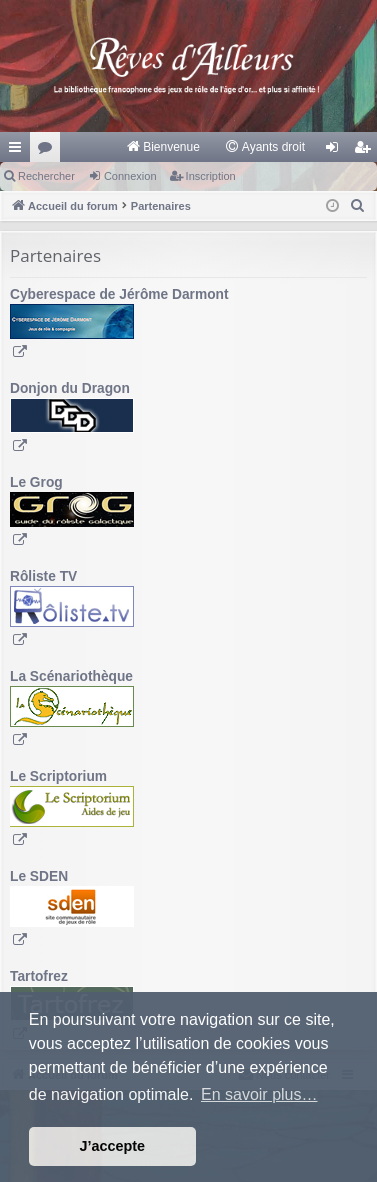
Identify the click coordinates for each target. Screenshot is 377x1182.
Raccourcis (19, 151)
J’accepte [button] (113, 1146)
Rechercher (46, 176)
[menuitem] (162, 147)
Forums (49, 151)
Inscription (211, 176)
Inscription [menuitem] (366, 151)
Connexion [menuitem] (336, 151)
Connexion (130, 176)
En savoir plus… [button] (259, 1094)
